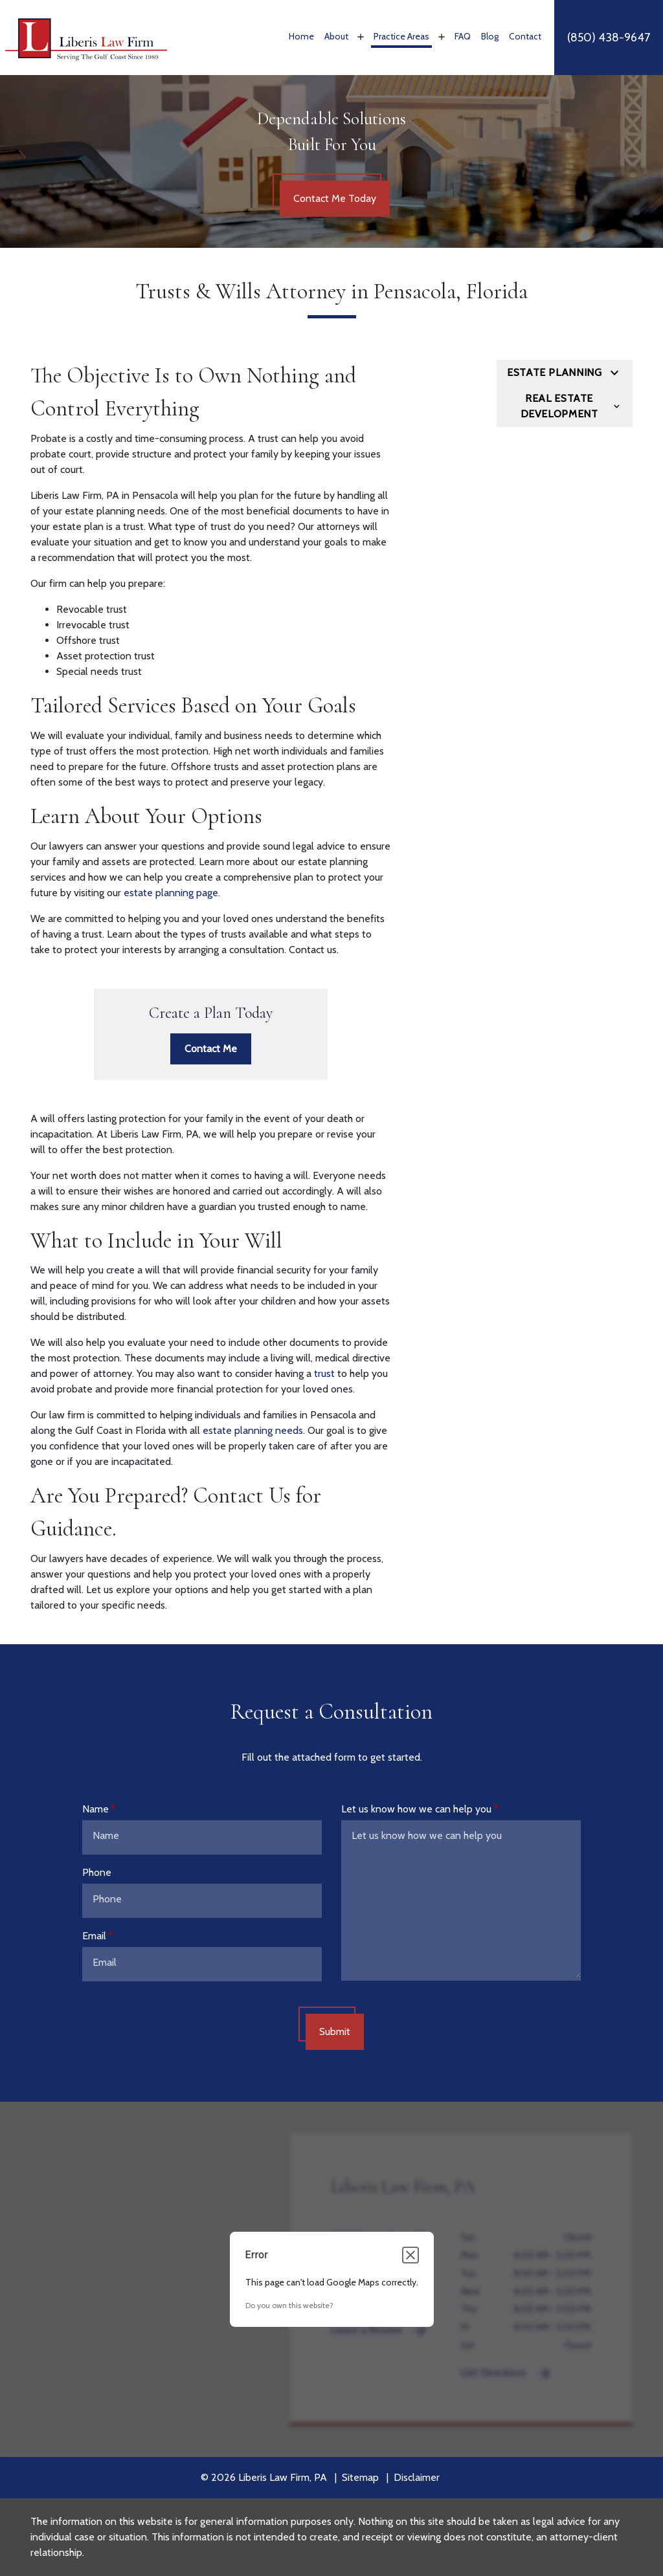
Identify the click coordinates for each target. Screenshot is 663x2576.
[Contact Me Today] (335, 199)
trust (324, 1373)
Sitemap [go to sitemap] (360, 2477)
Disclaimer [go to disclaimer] (417, 2477)
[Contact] (525, 37)
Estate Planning (554, 372)
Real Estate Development (559, 406)
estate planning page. (170, 892)
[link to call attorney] (608, 37)
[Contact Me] (210, 1048)
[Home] (301, 37)
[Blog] (489, 37)
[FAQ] (462, 37)
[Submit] (335, 2032)
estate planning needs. (254, 1430)
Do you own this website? (289, 2305)
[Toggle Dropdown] (359, 37)
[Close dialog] (410, 2255)
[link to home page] (86, 37)
